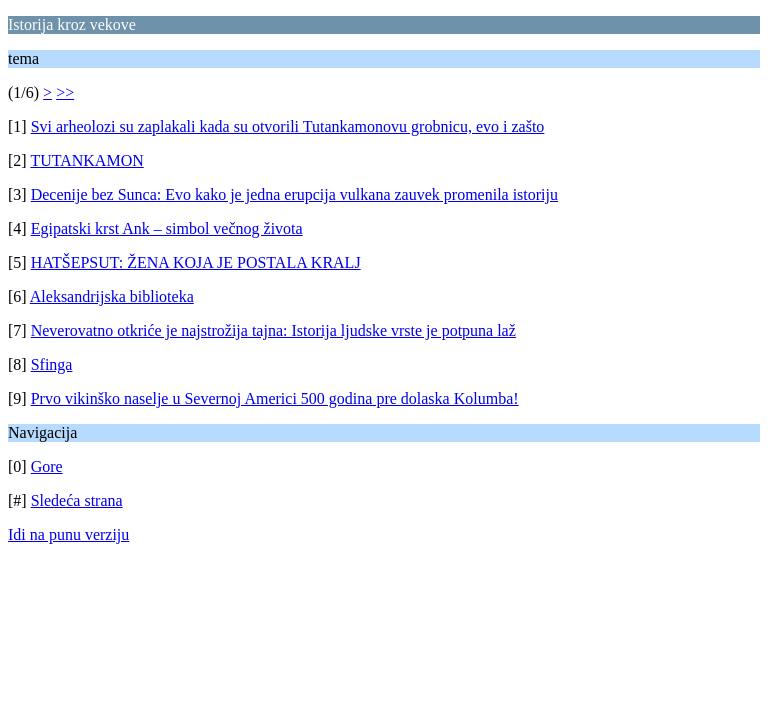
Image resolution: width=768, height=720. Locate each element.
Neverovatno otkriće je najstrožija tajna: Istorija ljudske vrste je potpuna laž (273, 330)
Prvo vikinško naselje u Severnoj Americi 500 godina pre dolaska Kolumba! (275, 398)
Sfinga (52, 364)
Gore (47, 466)
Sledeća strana (77, 500)
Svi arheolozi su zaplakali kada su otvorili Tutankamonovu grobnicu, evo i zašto (288, 126)
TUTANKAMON (86, 160)
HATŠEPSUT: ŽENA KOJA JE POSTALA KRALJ (196, 262)
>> (65, 92)
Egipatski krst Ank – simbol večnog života (167, 228)
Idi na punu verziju (68, 534)
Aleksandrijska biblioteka (112, 296)
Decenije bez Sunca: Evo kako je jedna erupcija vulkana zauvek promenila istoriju (294, 194)
